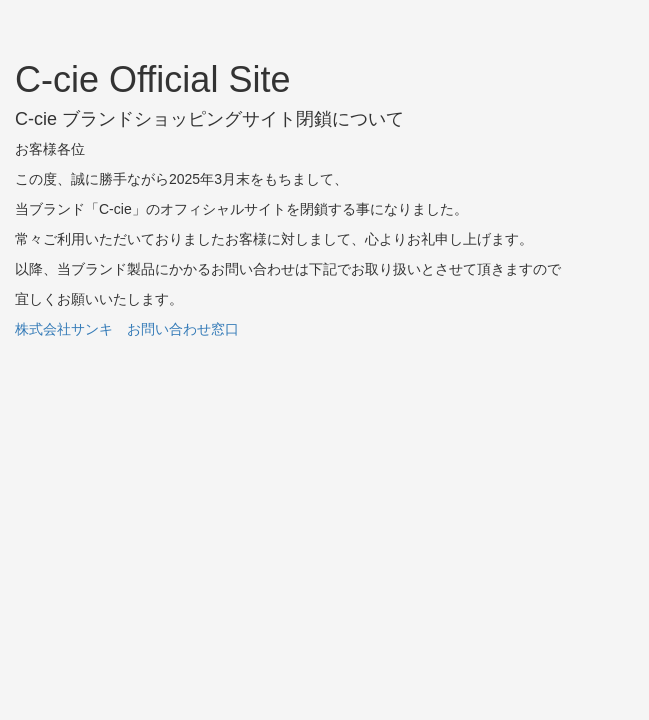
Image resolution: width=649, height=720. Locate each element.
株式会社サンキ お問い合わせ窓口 (127, 329)
